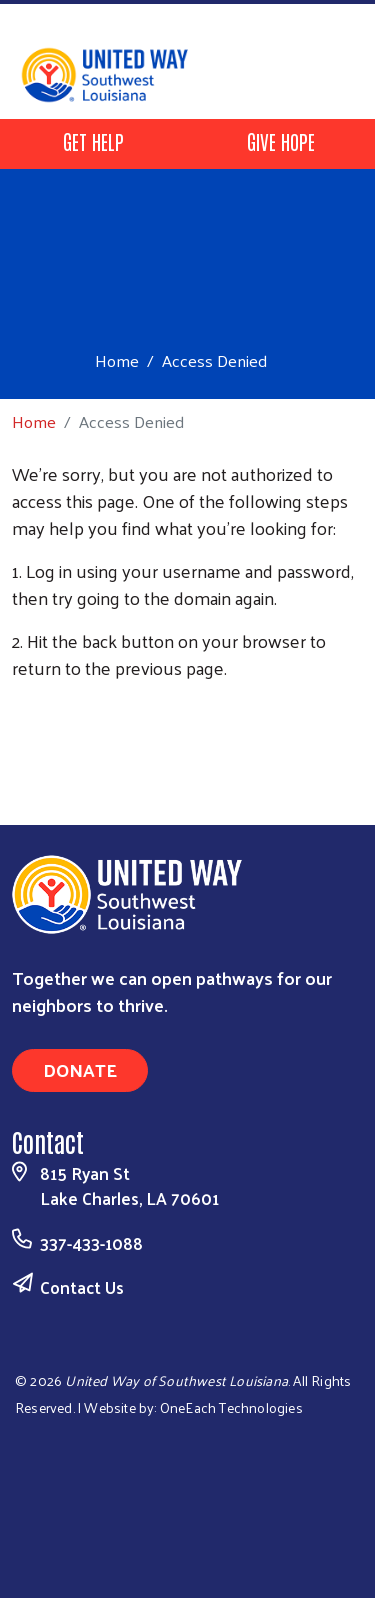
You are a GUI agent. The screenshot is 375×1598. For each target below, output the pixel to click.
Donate (80, 1069)
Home (117, 360)
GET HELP (93, 141)
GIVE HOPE (281, 141)
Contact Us (82, 1287)
